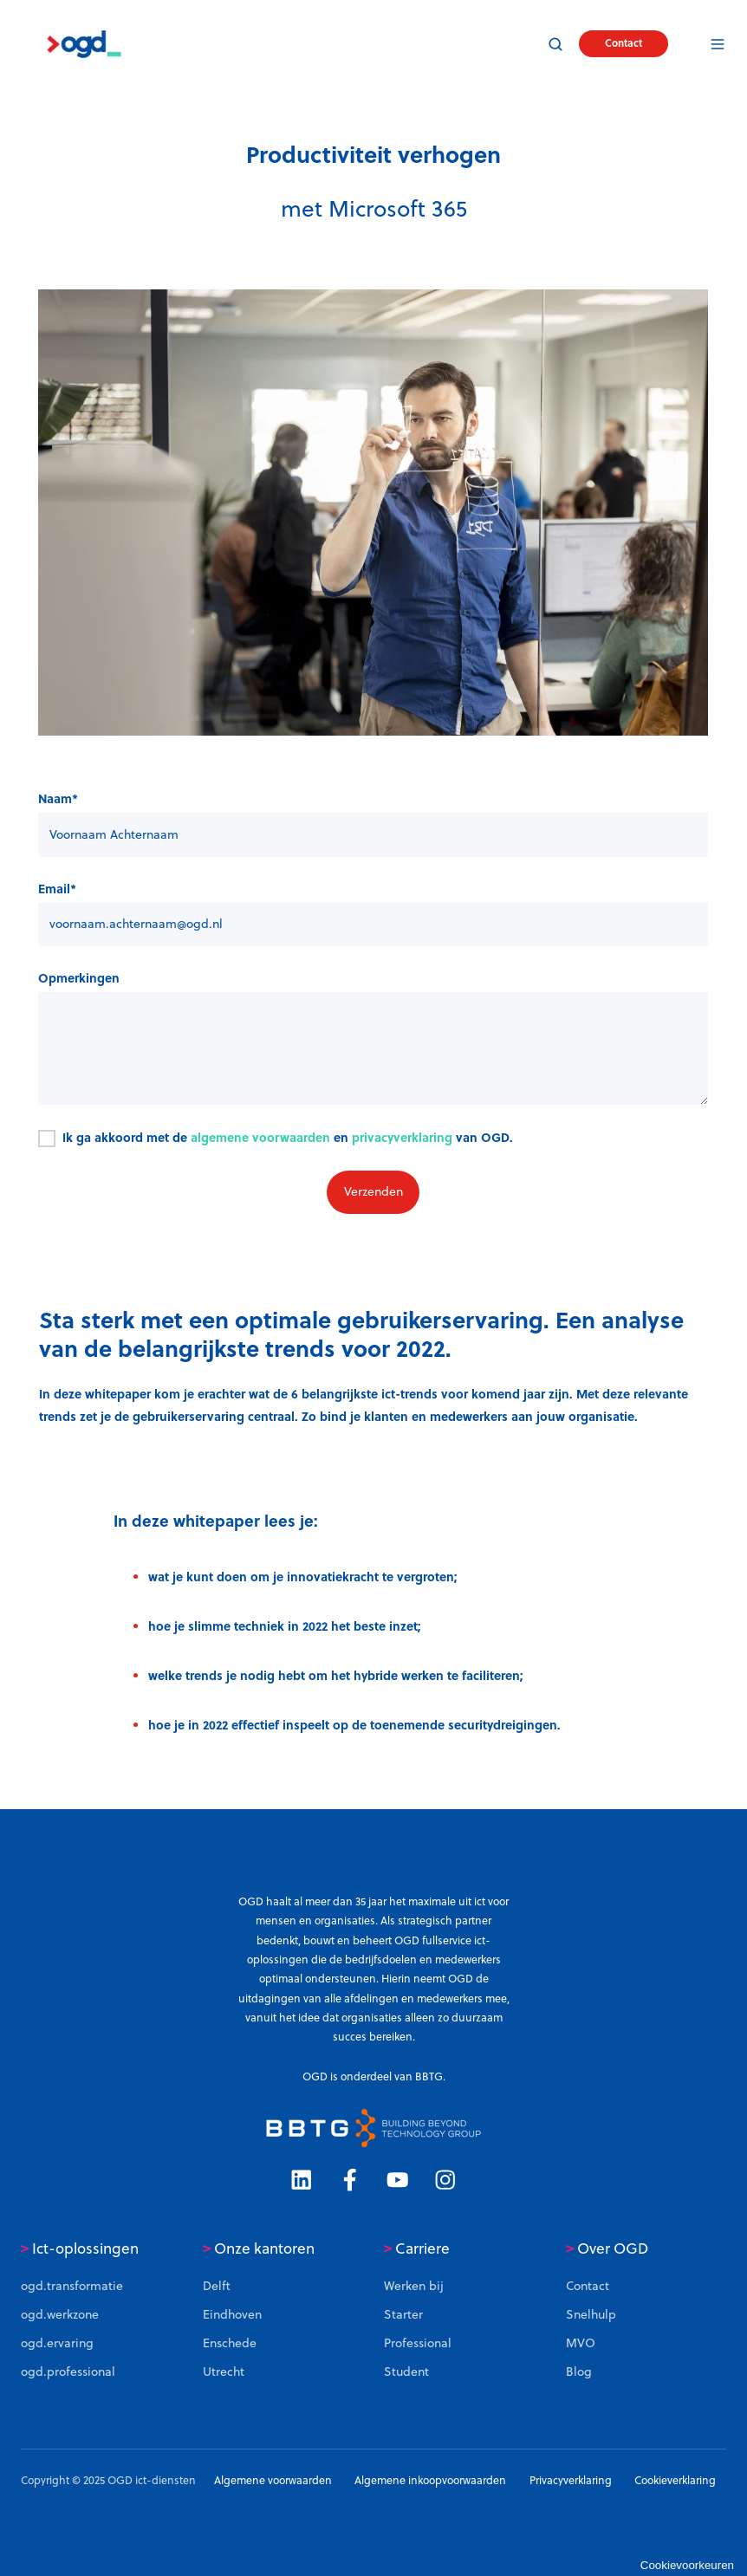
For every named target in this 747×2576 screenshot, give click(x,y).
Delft (217, 2285)
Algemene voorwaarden (273, 2480)
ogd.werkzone (60, 2314)
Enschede (230, 2343)
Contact (623, 43)
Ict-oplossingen (80, 2248)
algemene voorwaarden (260, 1136)
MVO (580, 2343)
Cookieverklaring (675, 2480)
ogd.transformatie (72, 2285)
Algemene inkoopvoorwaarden (430, 2480)
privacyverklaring (402, 1136)
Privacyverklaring (570, 2480)
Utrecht (223, 2371)
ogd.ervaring (57, 2343)
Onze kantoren (259, 2248)
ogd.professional (68, 2371)
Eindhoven (232, 2314)
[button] (555, 44)
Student (406, 2371)
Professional (417, 2343)
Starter (403, 2314)
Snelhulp (591, 2314)
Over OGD (607, 2248)
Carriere (417, 2248)
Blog (579, 2371)
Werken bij (414, 2285)
